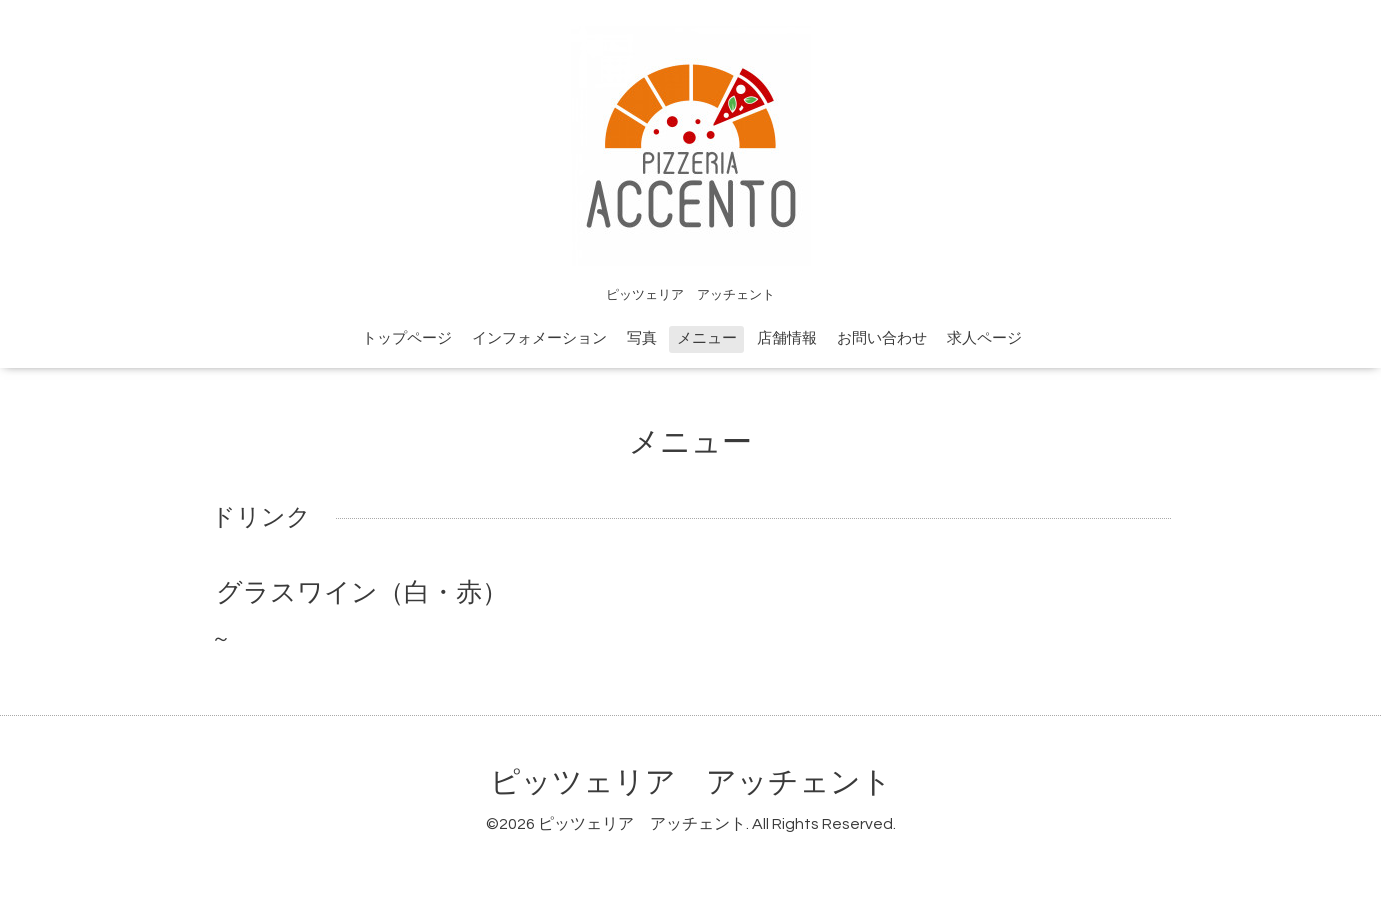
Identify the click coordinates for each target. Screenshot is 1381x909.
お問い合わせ (882, 338)
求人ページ (984, 338)
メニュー (707, 338)
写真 (642, 338)
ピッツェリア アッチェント (691, 782)
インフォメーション (539, 338)
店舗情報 (787, 338)
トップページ (407, 338)
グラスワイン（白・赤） (362, 593)
